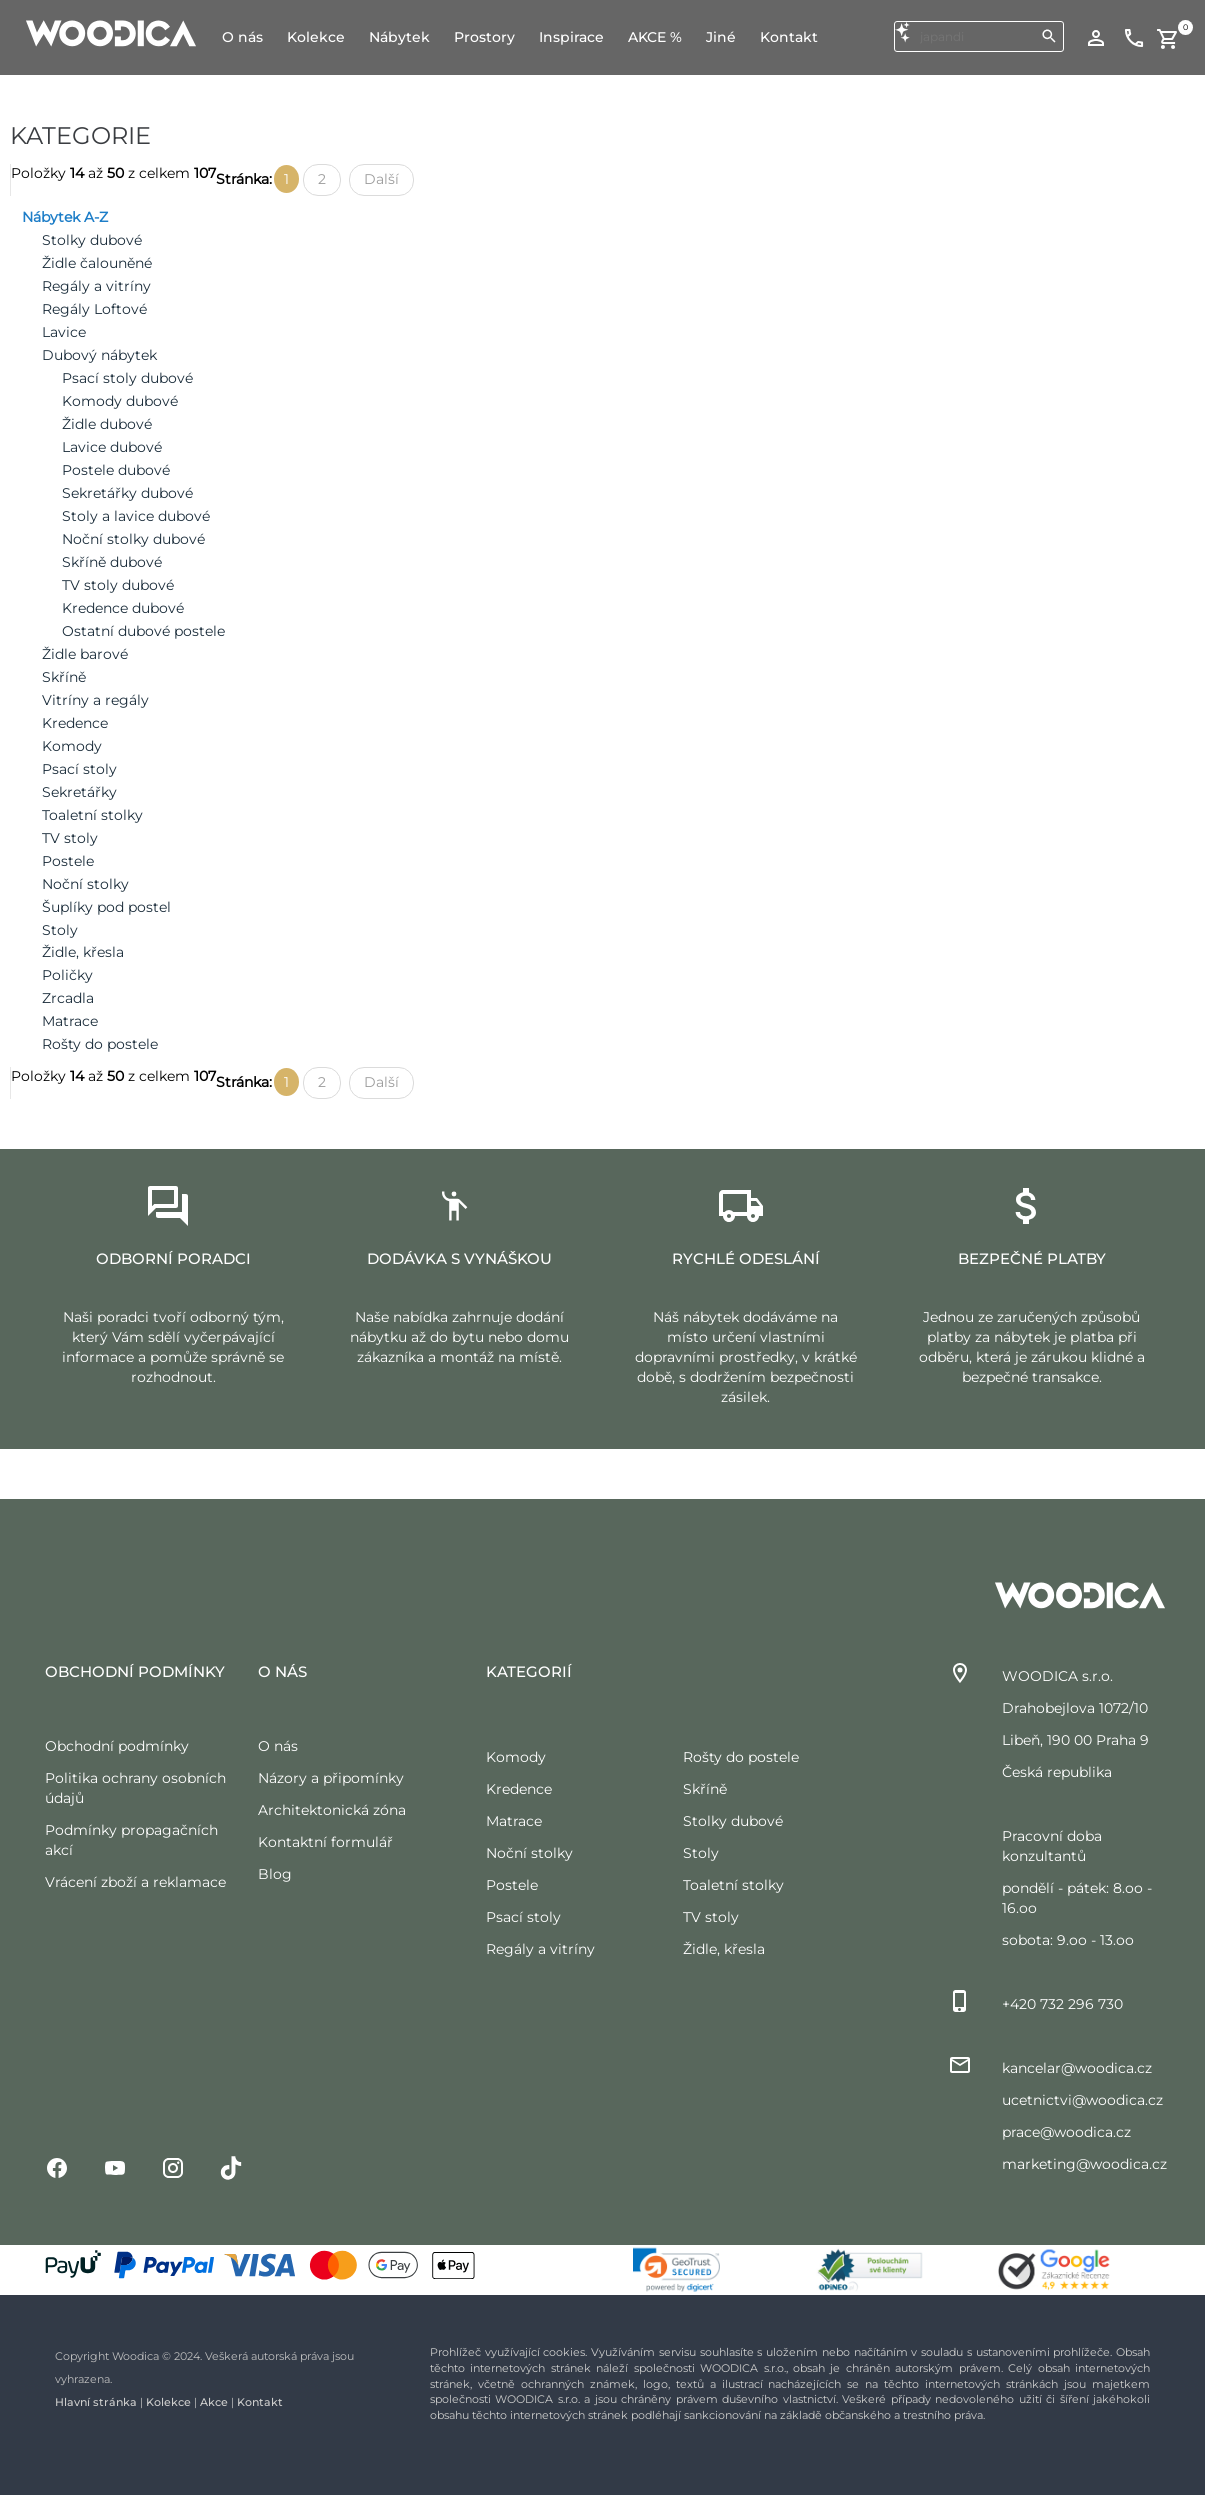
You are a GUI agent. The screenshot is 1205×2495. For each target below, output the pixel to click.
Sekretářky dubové (127, 493)
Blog (275, 1874)
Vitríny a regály (95, 700)
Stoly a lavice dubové (136, 516)
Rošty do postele (100, 1044)
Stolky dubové (92, 240)
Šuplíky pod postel (106, 907)
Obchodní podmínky (117, 1746)
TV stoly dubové (118, 585)
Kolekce (168, 2402)
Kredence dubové (123, 608)
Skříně (64, 677)
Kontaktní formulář (325, 1842)
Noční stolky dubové (133, 539)
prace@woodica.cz (1066, 2132)
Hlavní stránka (96, 2402)
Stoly (60, 930)
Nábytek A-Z (65, 217)
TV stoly (70, 838)
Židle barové (85, 654)
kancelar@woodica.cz (1077, 2068)
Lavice (64, 332)
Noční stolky (85, 884)
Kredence (75, 723)
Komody (72, 746)
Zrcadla (68, 998)
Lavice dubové (112, 447)
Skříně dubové (112, 562)
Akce (214, 2402)
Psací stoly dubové (127, 378)
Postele (68, 861)
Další (381, 179)
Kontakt (260, 2402)
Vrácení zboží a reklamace (135, 1882)
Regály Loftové (94, 309)
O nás (278, 1746)
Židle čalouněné (97, 263)
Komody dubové (120, 401)
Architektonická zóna (332, 1810)
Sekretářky (79, 792)
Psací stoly (79, 769)
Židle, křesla (83, 952)
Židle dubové (107, 424)
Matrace (70, 1021)
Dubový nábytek (99, 355)
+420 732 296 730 (1062, 2004)
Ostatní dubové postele (143, 631)
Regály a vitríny (96, 286)
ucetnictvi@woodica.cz (1082, 2100)
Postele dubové (116, 470)
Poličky (67, 975)
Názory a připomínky (331, 1778)
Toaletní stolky (92, 815)
